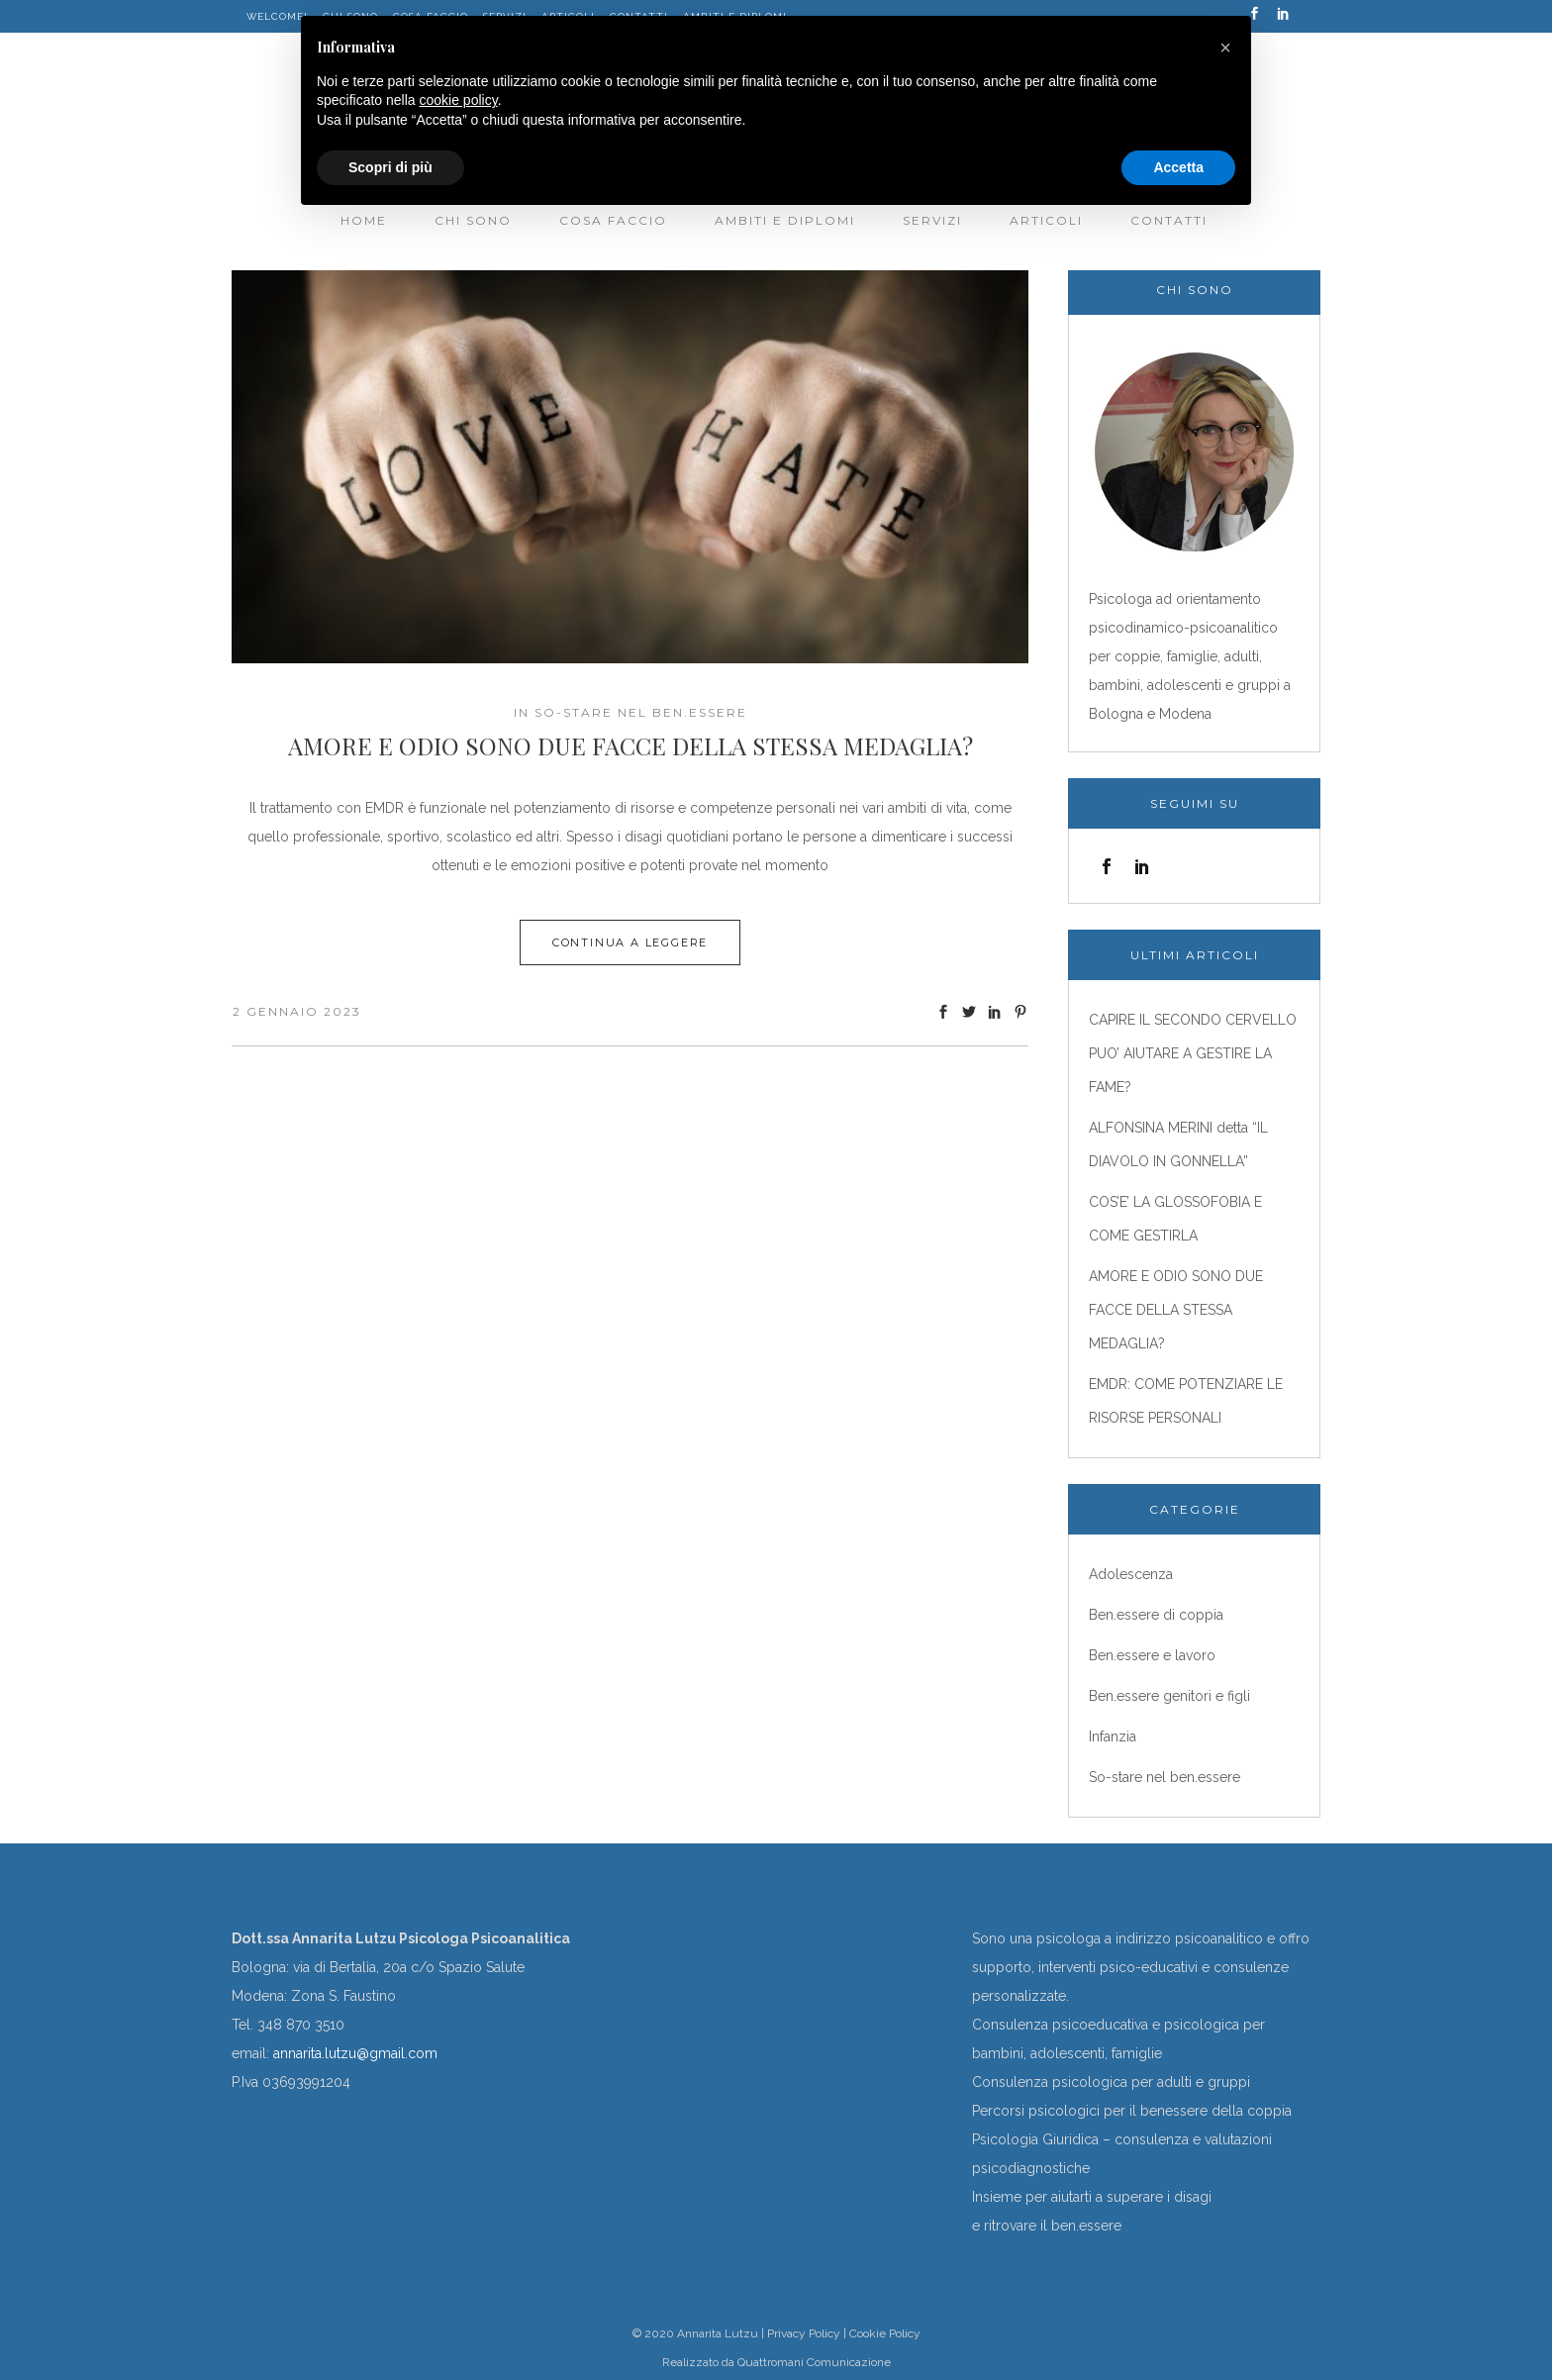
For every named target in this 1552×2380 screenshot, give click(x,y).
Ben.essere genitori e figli (1169, 1696)
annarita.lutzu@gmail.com (355, 2053)
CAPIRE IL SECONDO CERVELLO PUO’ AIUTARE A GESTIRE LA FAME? (1193, 1053)
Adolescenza (1131, 1574)
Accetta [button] (1178, 167)
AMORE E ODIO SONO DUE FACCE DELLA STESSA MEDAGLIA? (630, 745)
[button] (1225, 47)
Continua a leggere (630, 942)
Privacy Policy (803, 2333)
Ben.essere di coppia (1156, 1615)
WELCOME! (277, 16)
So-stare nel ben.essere (640, 712)
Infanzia (1112, 1736)
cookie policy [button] (459, 100)
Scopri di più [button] (390, 167)
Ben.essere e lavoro (1152, 1655)
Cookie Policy (885, 2333)
